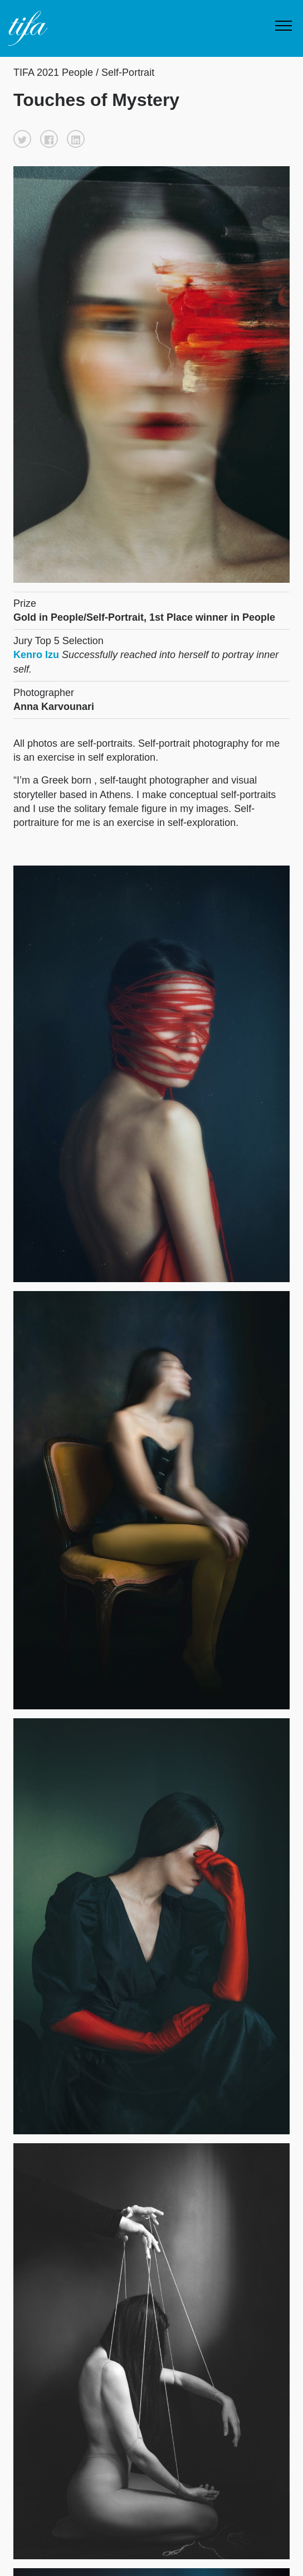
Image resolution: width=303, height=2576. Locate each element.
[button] (22, 139)
